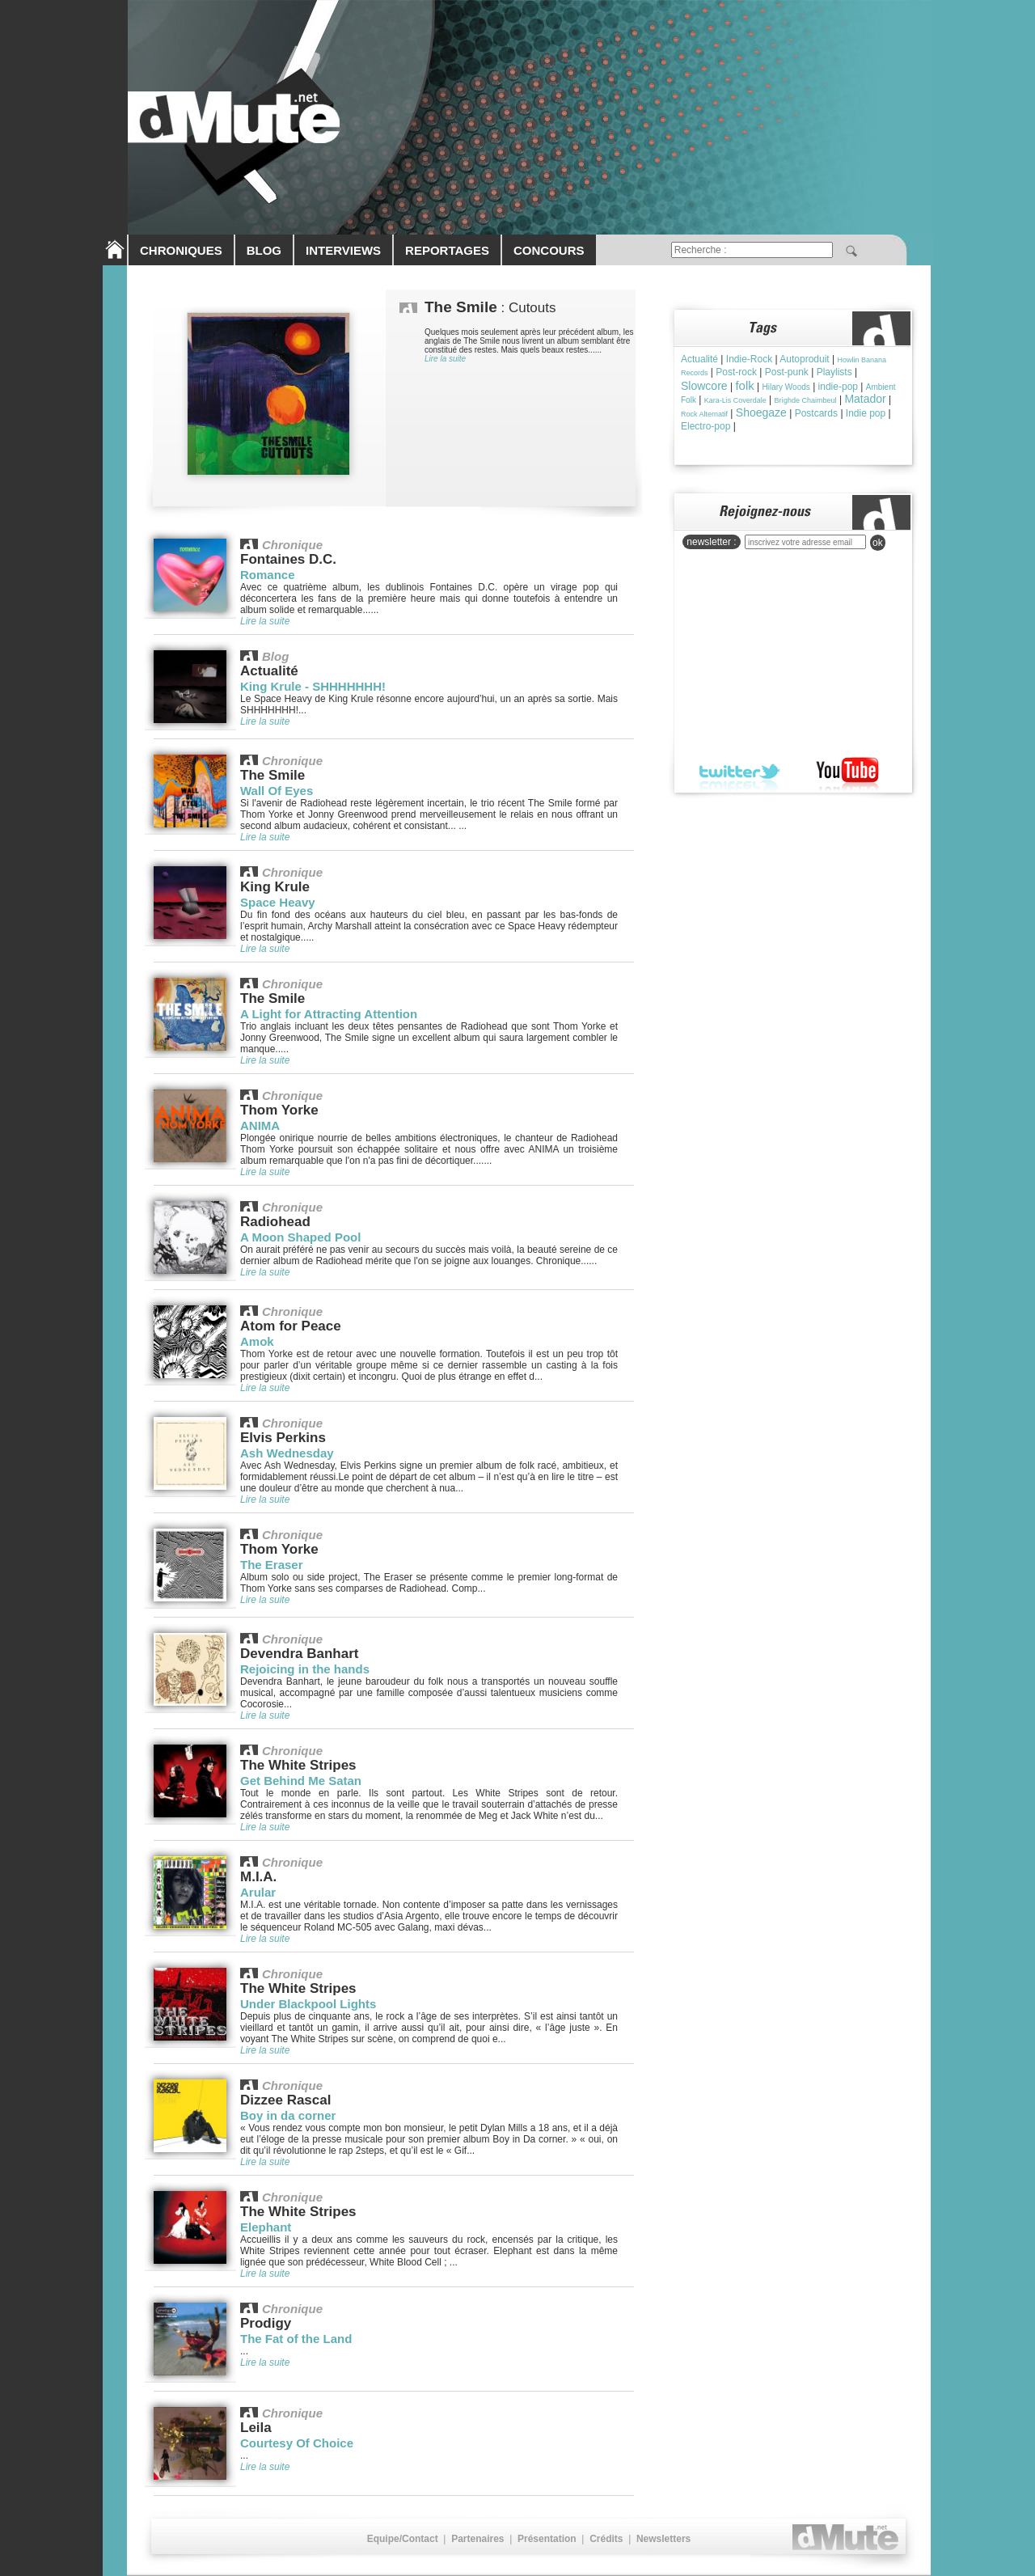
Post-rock (736, 372)
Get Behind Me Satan (300, 1780)
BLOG (264, 250)
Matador (864, 398)
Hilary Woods (786, 387)
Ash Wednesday (287, 1453)
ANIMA (260, 1125)
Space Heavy (277, 902)
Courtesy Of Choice (296, 2443)
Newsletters (663, 2538)
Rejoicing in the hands (305, 1669)
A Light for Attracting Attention (328, 1014)
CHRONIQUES (181, 250)
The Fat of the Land (296, 2338)
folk (744, 385)
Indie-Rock (749, 359)
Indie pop (865, 413)
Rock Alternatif (704, 414)
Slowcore (704, 385)
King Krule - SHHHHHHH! (313, 686)
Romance (267, 575)
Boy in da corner (288, 2115)
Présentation (547, 2538)
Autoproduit (804, 359)
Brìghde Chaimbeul (806, 400)
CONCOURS (549, 250)
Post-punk (787, 372)
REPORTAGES (447, 250)
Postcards (816, 413)
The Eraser (271, 1564)
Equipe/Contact (402, 2538)
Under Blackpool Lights (308, 2004)
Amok (257, 1341)
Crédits (606, 2538)
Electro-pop (705, 426)
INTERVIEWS (343, 250)
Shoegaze (761, 412)
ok (877, 542)
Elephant (265, 2227)
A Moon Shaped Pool (300, 1237)
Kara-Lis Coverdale (735, 400)
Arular (258, 1892)
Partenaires (477, 2538)
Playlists (834, 372)
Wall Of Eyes (276, 790)
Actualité (699, 359)
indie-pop (838, 386)
